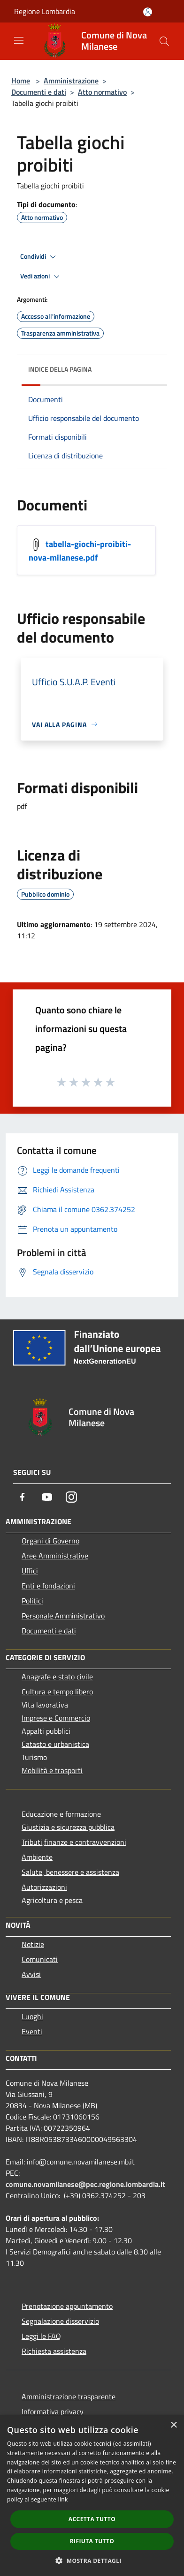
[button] (92, 2560)
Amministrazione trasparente (68, 2396)
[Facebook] (22, 1497)
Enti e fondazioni (48, 1585)
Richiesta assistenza (54, 2351)
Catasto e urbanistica (55, 1744)
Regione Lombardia (44, 11)
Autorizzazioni (44, 1887)
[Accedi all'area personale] (147, 12)
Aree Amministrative (55, 1555)
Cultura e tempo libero (57, 1691)
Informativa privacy (53, 2411)
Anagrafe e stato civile (57, 1676)
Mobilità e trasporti (52, 1770)
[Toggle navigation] (18, 40)
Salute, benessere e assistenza (70, 1872)
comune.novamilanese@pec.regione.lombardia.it (85, 2184)
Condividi (39, 256)
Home (20, 80)
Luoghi (32, 2016)
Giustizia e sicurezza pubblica (68, 1827)
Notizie (33, 1944)
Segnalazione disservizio (60, 2321)
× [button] (173, 2425)
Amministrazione (71, 80)
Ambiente (37, 1857)
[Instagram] (71, 1497)
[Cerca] (164, 41)
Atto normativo (102, 91)
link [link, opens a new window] (63, 2499)
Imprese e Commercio (56, 1717)
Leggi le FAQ (41, 2336)
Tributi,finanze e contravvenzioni (74, 1842)
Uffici (30, 1570)
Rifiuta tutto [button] (92, 2541)
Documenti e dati (38, 91)
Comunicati (40, 1959)
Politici (32, 1600)
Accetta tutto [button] (92, 2519)
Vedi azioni (41, 276)
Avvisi (31, 1974)
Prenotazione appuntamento (67, 2306)
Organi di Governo (50, 1540)
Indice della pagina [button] (60, 369)
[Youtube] (47, 1497)
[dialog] (92, 2495)
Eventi (32, 2031)
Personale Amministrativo (63, 1615)
